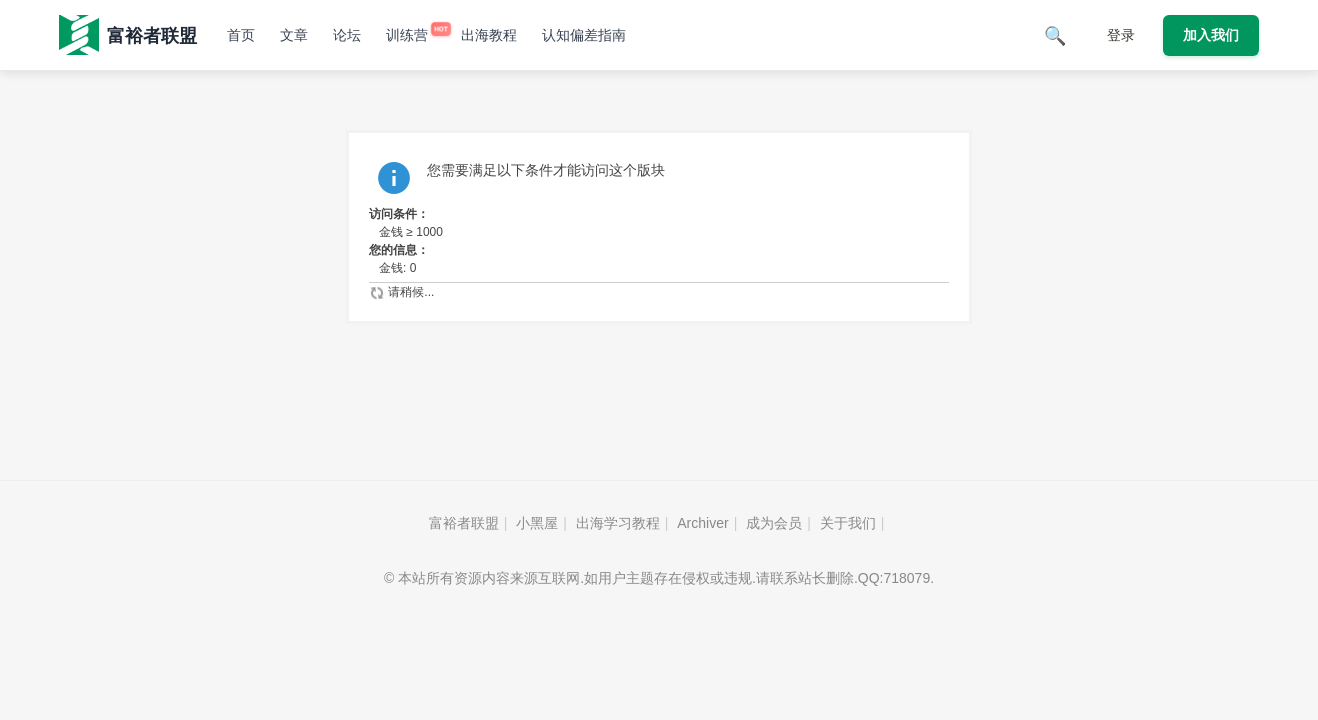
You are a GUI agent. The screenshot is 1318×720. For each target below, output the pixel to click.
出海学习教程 (618, 523)
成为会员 (774, 523)
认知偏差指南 (584, 35)
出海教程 (489, 35)
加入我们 (1211, 35)
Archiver (702, 523)
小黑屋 (537, 523)
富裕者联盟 (464, 523)
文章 (294, 35)
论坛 (347, 35)
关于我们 (848, 523)
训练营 (411, 35)
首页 (241, 35)
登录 (1121, 35)
